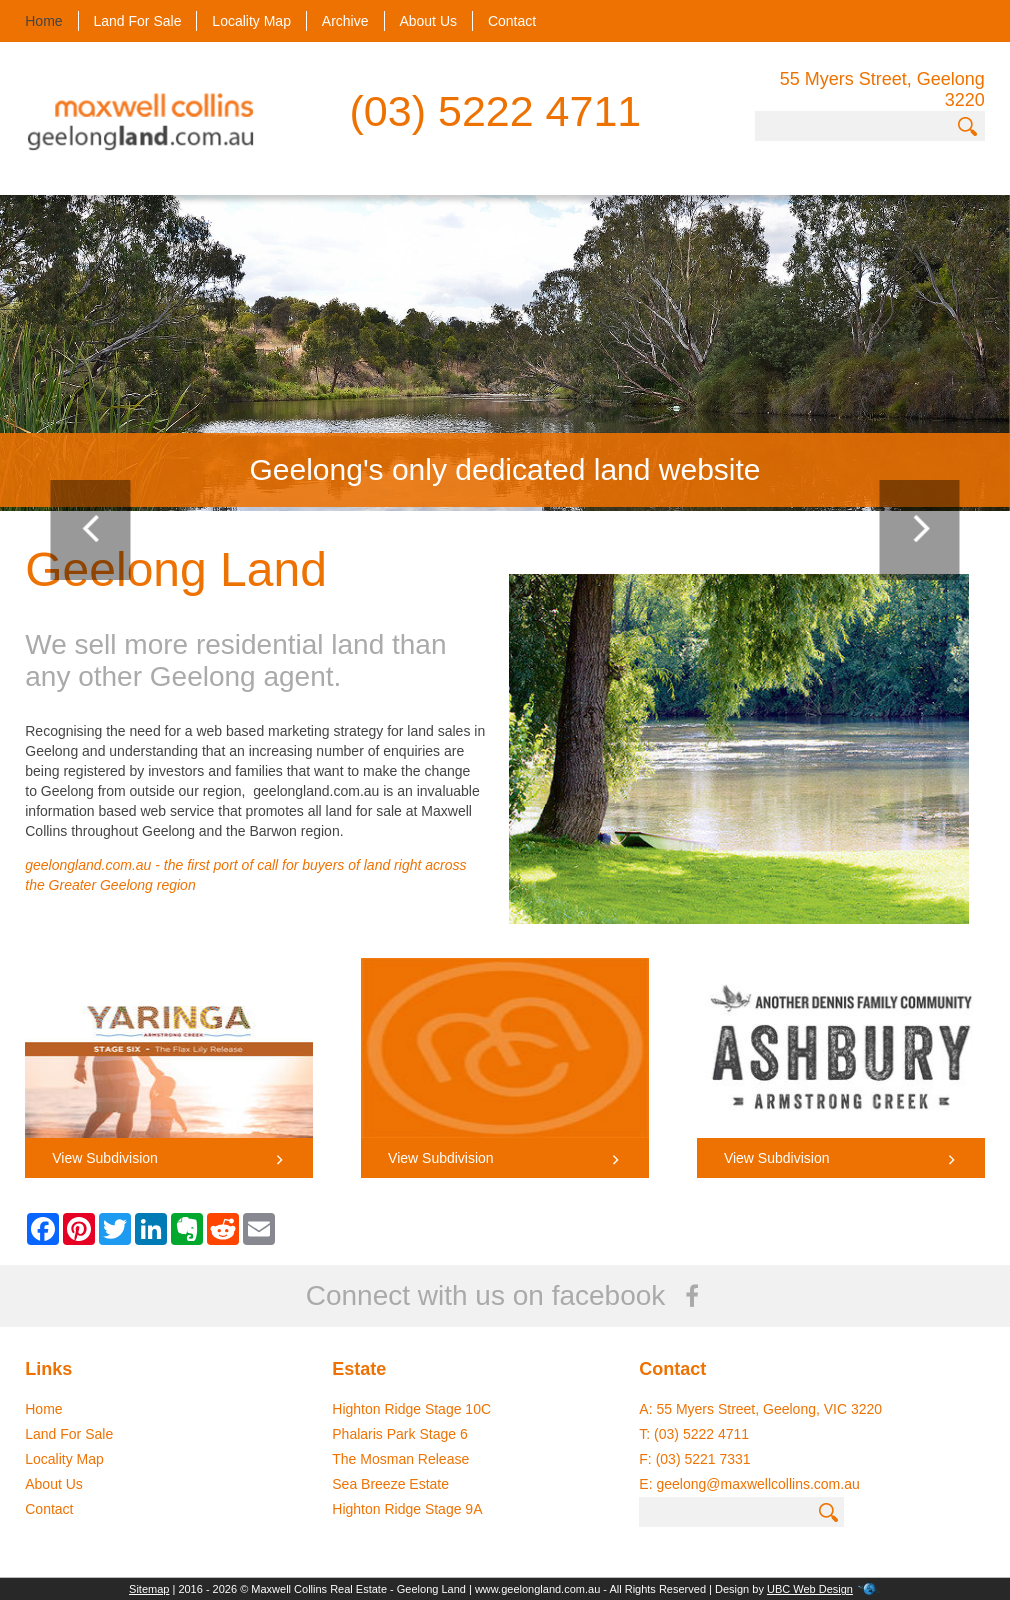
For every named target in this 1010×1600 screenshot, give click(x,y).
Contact (512, 21)
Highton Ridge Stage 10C (411, 1409)
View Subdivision (169, 1158)
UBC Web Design (810, 1589)
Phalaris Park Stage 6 (399, 1434)
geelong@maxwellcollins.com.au (757, 1484)
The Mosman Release (400, 1459)
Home (43, 21)
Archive (345, 21)
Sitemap (149, 1589)
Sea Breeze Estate (390, 1484)
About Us (428, 21)
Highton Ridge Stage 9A (407, 1509)
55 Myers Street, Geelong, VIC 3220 (769, 1409)
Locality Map (251, 21)
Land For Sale (138, 21)
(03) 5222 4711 (496, 111)
